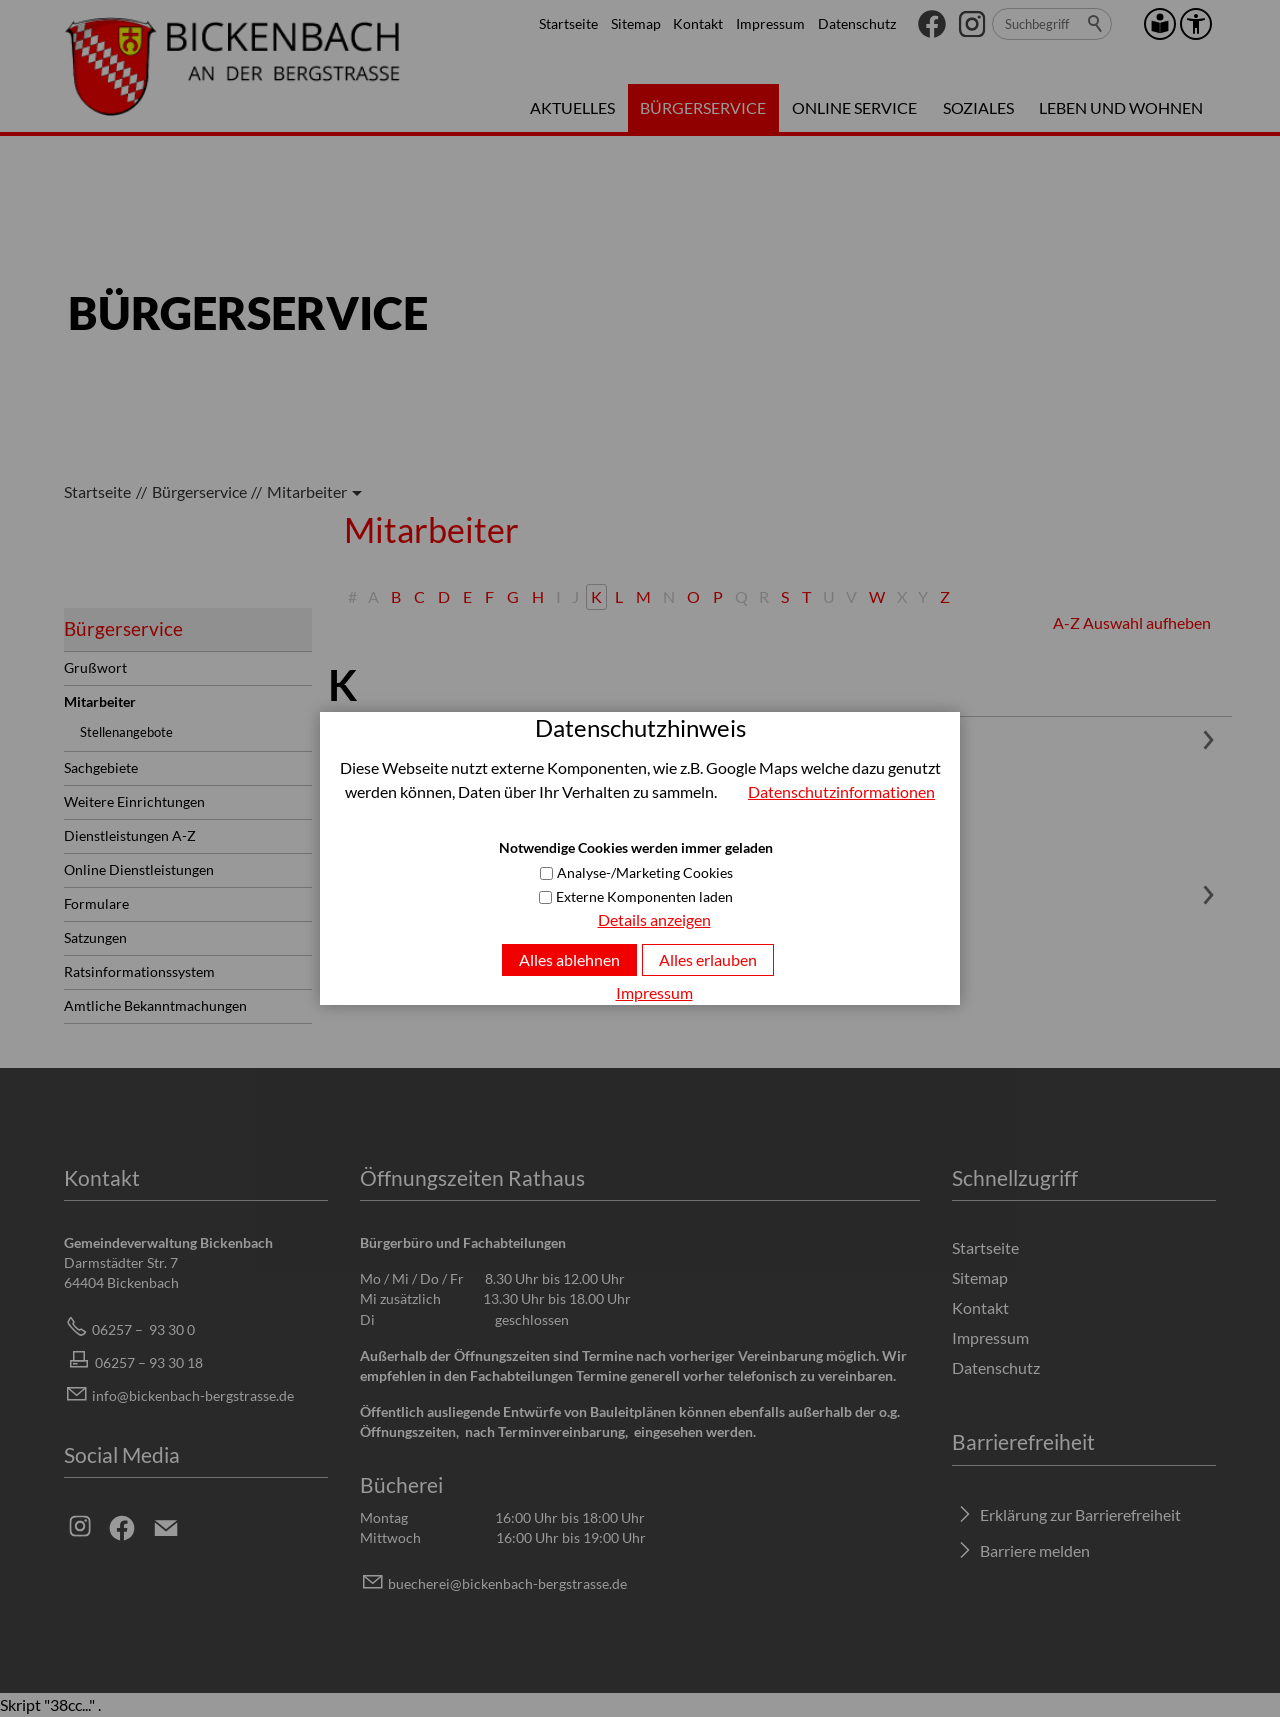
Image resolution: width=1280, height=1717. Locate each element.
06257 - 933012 (427, 959)
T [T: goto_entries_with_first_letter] (806, 596)
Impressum (770, 23)
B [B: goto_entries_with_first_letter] (396, 596)
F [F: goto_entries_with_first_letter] (489, 596)
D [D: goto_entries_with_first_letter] (444, 596)
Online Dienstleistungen (139, 869)
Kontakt (698, 23)
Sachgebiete (101, 767)
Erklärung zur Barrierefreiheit (1080, 1514)
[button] (932, 24)
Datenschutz (857, 23)
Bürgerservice (703, 107)
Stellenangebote (126, 732)
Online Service (854, 107)
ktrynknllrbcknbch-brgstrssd (526, 827)
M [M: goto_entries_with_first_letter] (643, 596)
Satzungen (95, 937)
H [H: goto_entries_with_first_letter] (538, 596)
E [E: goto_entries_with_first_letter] (467, 596)
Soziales (978, 107)
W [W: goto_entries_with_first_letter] (877, 596)
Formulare (96, 903)
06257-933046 (424, 803)
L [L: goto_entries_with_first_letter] (619, 596)
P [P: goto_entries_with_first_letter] (718, 596)
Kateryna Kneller (405, 734)
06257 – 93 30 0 (143, 1329)
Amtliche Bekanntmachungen (155, 1005)
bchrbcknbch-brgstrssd (507, 1583)
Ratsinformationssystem (139, 971)
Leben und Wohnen (1121, 107)
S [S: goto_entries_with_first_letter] (785, 596)
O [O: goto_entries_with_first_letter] (693, 596)
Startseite (568, 23)
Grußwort (95, 667)
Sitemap (636, 23)
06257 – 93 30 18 (149, 1362)
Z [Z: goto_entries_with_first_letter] (945, 596)
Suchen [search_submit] (1096, 24)
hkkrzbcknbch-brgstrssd (505, 983)
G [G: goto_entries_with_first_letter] (513, 596)
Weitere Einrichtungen (134, 801)
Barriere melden (1035, 1550)
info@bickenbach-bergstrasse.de (193, 1395)
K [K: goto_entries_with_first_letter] (596, 596)
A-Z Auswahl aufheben (1132, 622)
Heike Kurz (384, 889)
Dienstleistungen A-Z (130, 835)
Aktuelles (572, 107)
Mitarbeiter (100, 701)
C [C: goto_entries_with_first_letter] (419, 596)
